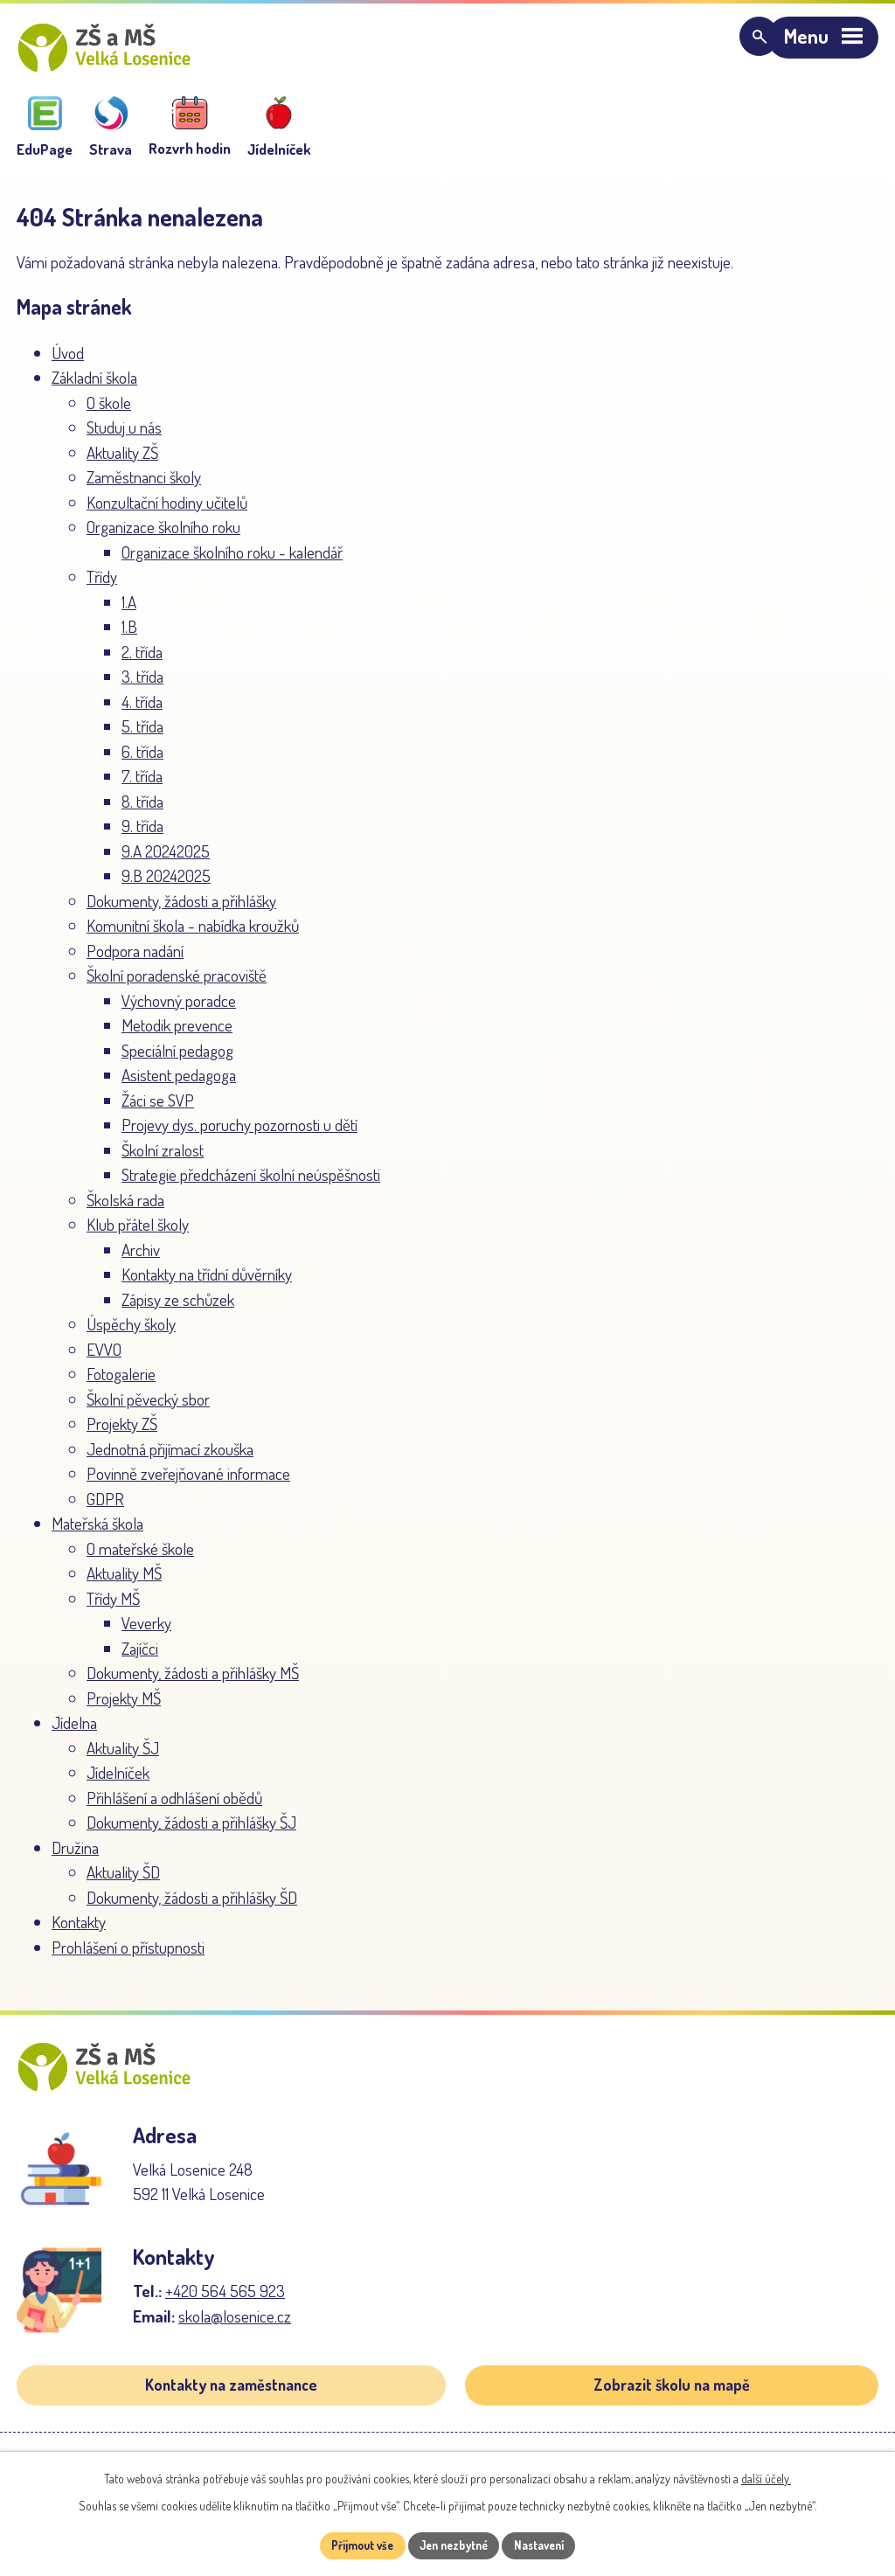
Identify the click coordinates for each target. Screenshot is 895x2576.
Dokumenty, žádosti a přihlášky (181, 910)
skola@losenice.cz (234, 2335)
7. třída (142, 785)
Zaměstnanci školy (144, 486)
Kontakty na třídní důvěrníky (206, 1284)
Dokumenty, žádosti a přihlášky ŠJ (191, 1832)
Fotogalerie (121, 1383)
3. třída (142, 686)
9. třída (142, 835)
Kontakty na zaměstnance (231, 2404)
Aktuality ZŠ (122, 462)
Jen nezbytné (454, 2545)
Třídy (102, 586)
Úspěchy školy (131, 1333)
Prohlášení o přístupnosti (128, 1957)
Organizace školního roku (163, 536)
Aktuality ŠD (123, 1881)
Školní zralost (162, 1159)
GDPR (105, 1508)
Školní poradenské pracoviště (177, 985)
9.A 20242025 (165, 860)
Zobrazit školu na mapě (671, 2404)
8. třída (142, 811)
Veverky (146, 1632)
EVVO (104, 1359)
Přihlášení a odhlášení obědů (174, 1807)
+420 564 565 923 (225, 2310)
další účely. (766, 2477)
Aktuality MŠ (124, 1583)
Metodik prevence (176, 1034)
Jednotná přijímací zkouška (170, 1458)
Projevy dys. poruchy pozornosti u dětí (239, 1134)
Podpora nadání (135, 960)
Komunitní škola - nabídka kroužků (193, 935)
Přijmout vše (354, 2545)
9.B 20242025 (166, 885)
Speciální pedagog (177, 1060)
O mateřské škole (140, 1558)
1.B (129, 636)
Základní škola (94, 387)
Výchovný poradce (178, 1010)
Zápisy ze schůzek (177, 1309)
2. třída (142, 661)
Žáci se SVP (157, 1110)
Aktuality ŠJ (123, 1757)
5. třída (142, 735)
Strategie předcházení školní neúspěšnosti (250, 1184)
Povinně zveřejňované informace (188, 1483)
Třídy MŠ (113, 1608)
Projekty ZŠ (122, 1433)
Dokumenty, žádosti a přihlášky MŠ (193, 1682)
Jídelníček (118, 1782)
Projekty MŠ (124, 1707)
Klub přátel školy (138, 1234)
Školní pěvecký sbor (148, 1409)
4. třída (142, 711)
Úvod (68, 362)
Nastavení (547, 2545)
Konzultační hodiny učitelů (167, 512)
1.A (128, 611)
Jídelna (74, 1732)
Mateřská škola (97, 1533)
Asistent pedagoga (178, 1084)
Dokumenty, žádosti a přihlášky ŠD (192, 1907)
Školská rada (125, 1209)
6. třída (142, 761)
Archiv (140, 1259)
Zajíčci (139, 1658)
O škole (109, 412)
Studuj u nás (124, 437)
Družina (75, 1857)
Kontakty (79, 1931)
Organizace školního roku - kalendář (232, 562)
